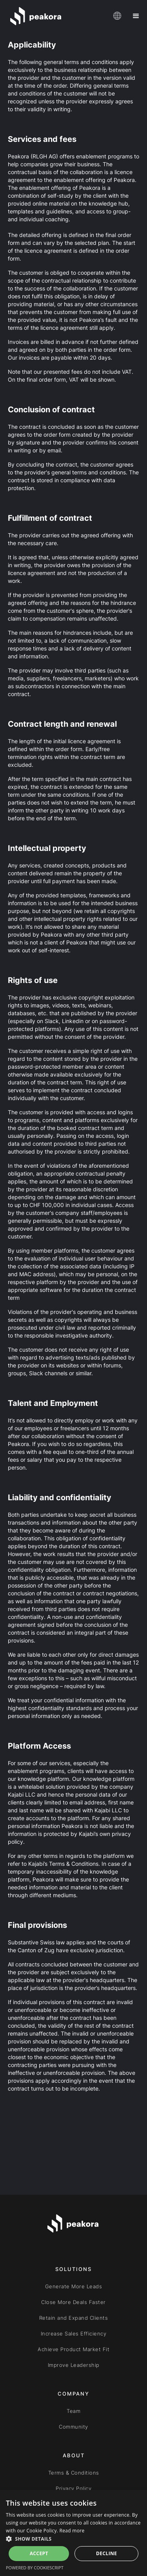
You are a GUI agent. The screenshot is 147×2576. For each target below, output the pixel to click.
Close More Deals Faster (73, 2302)
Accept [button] (39, 2553)
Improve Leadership (74, 2365)
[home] (55, 16)
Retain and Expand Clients (73, 2318)
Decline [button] (106, 2553)
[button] (115, 16)
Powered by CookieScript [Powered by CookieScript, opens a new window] (35, 2567)
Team (73, 2411)
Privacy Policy (73, 2488)
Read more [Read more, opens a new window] (72, 2530)
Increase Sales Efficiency (74, 2333)
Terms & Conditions (73, 2472)
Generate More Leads (73, 2286)
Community (73, 2426)
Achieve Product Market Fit (73, 2349)
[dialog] (73, 2533)
